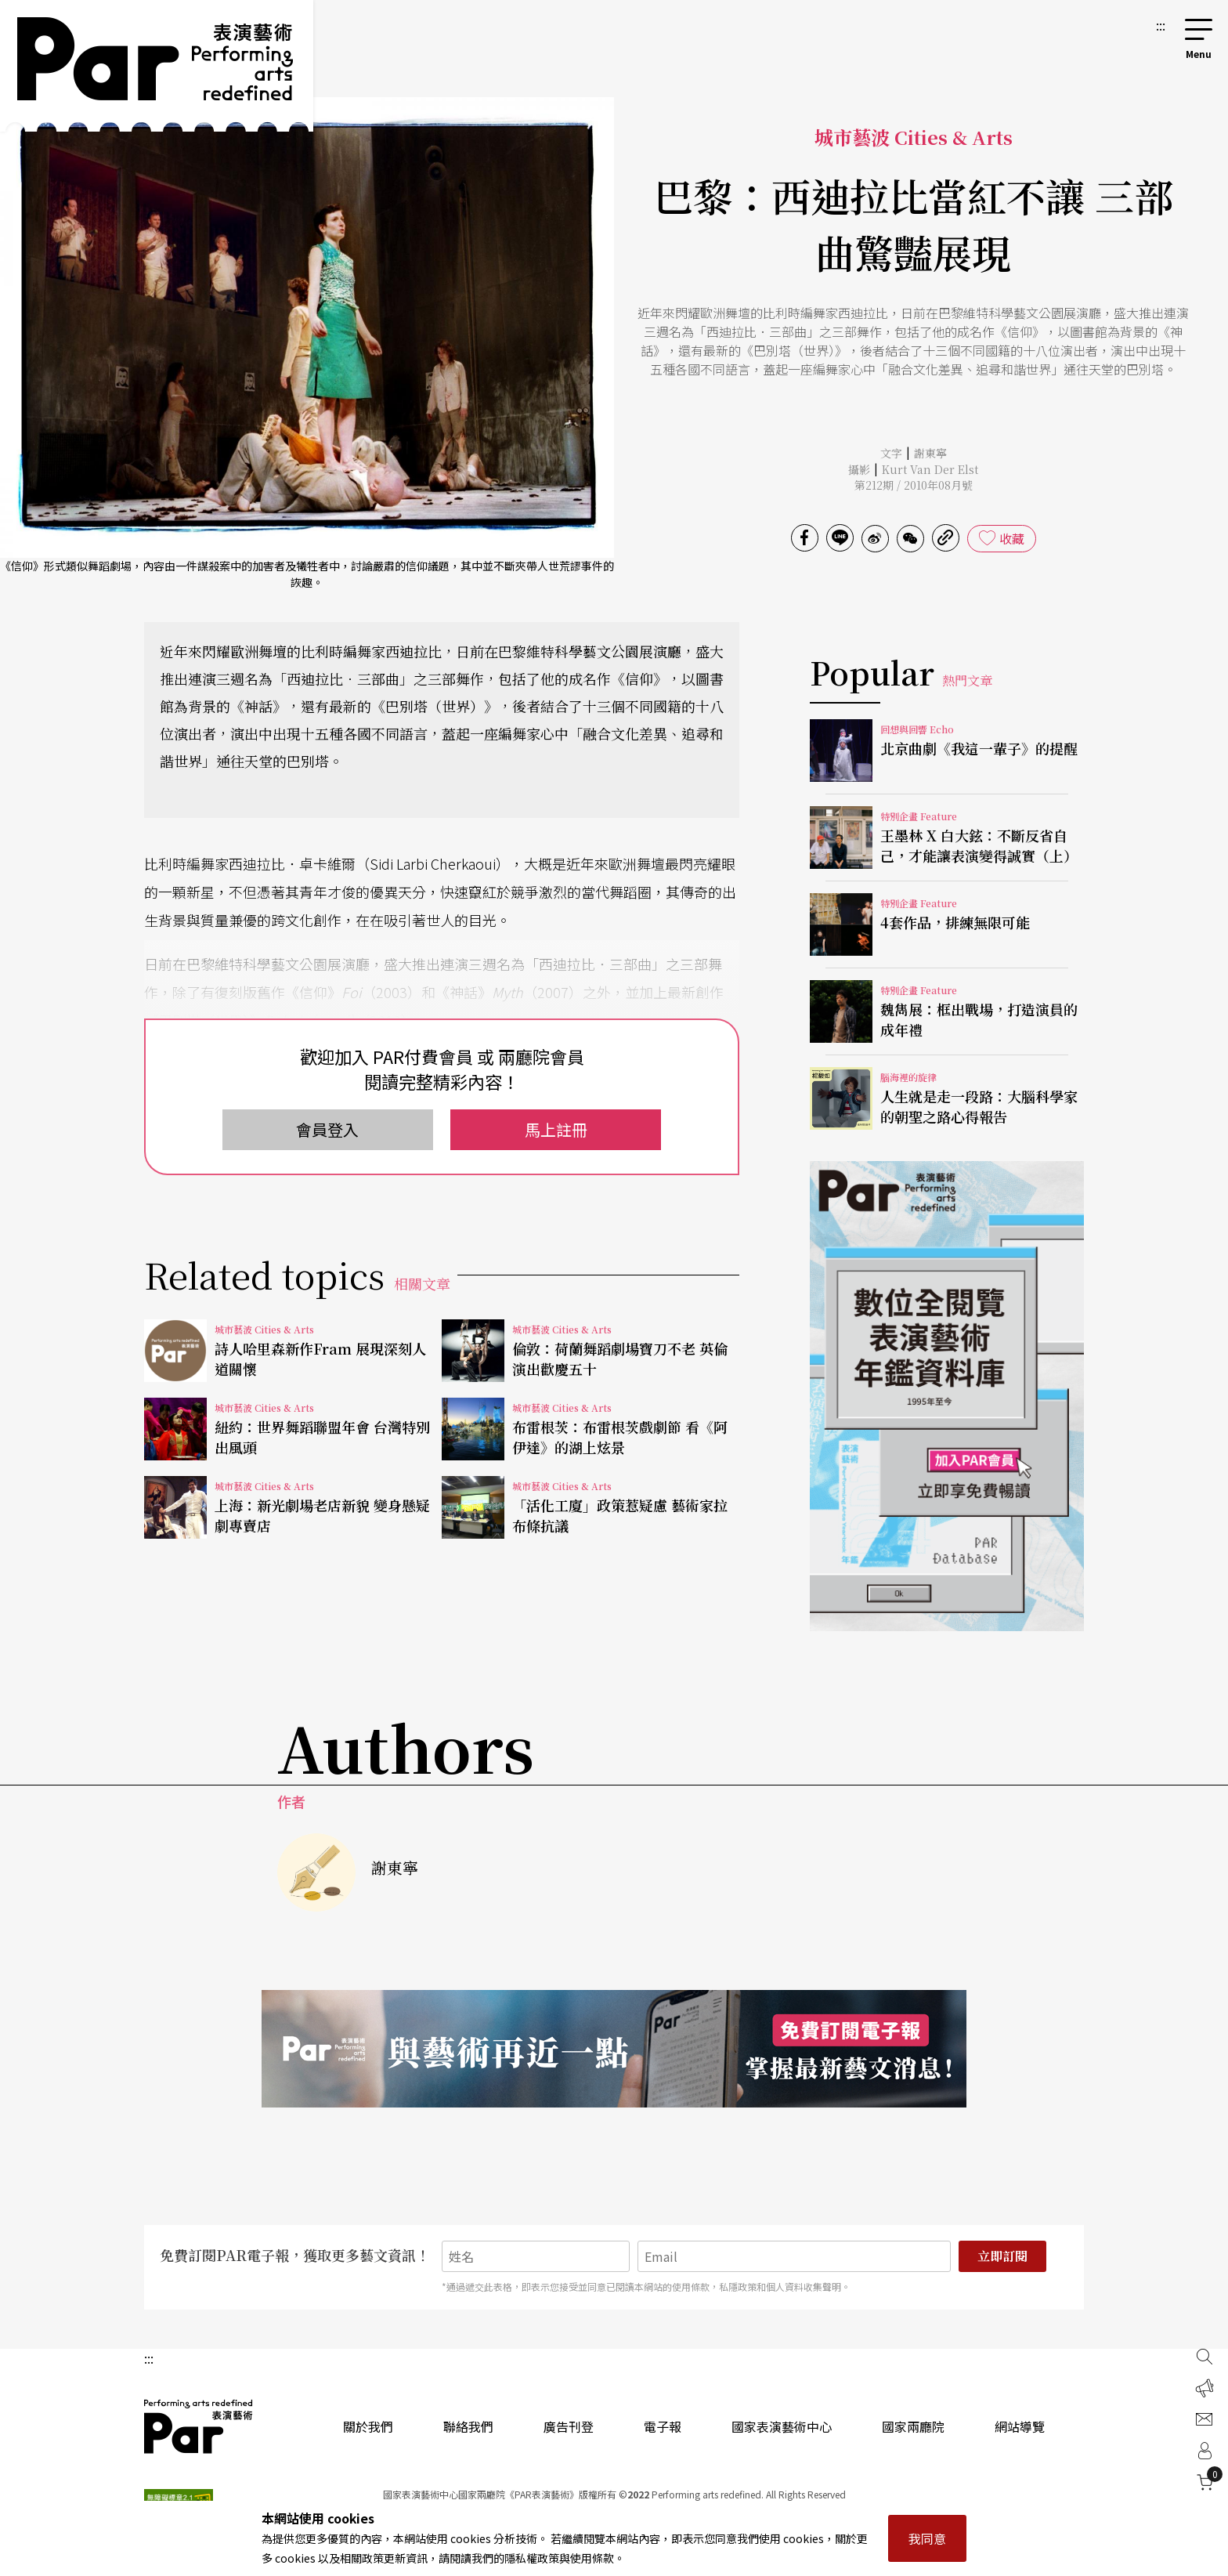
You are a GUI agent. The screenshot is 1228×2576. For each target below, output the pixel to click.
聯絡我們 (468, 2426)
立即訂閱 (1002, 2256)
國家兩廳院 (913, 2426)
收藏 (1011, 538)
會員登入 (327, 1129)
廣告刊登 (569, 2426)
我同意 (927, 2538)
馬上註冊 (556, 1129)
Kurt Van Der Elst (930, 469)
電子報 (662, 2426)
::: (1160, 25)
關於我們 (368, 2426)
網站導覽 (1020, 2426)
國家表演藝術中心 (781, 2426)
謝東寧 (930, 453)
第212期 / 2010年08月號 (913, 485)
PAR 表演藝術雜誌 (199, 2426)
